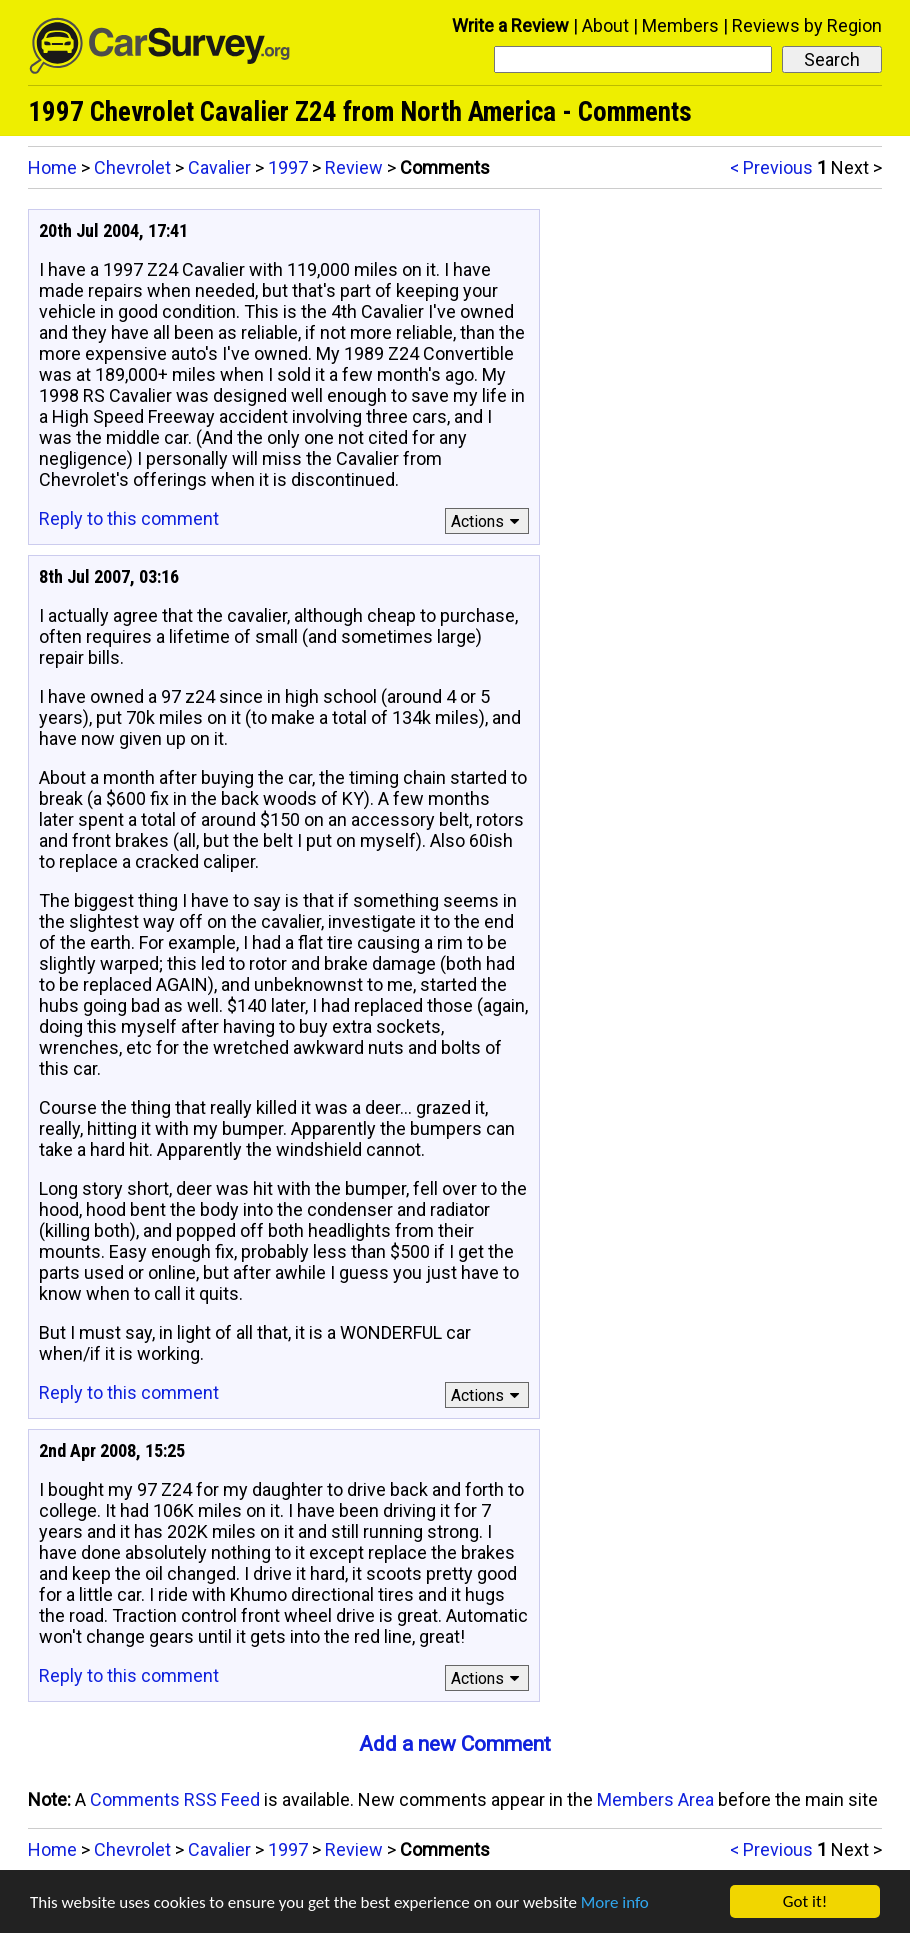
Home (52, 167)
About (605, 25)
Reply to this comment (129, 518)
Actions (488, 521)
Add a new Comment (455, 1744)
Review (354, 167)
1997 (288, 167)
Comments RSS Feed (175, 1799)
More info (615, 1902)
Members (680, 25)
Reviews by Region (807, 25)
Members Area (655, 1799)
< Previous (771, 167)
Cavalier (219, 167)
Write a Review (510, 25)
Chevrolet (132, 167)
